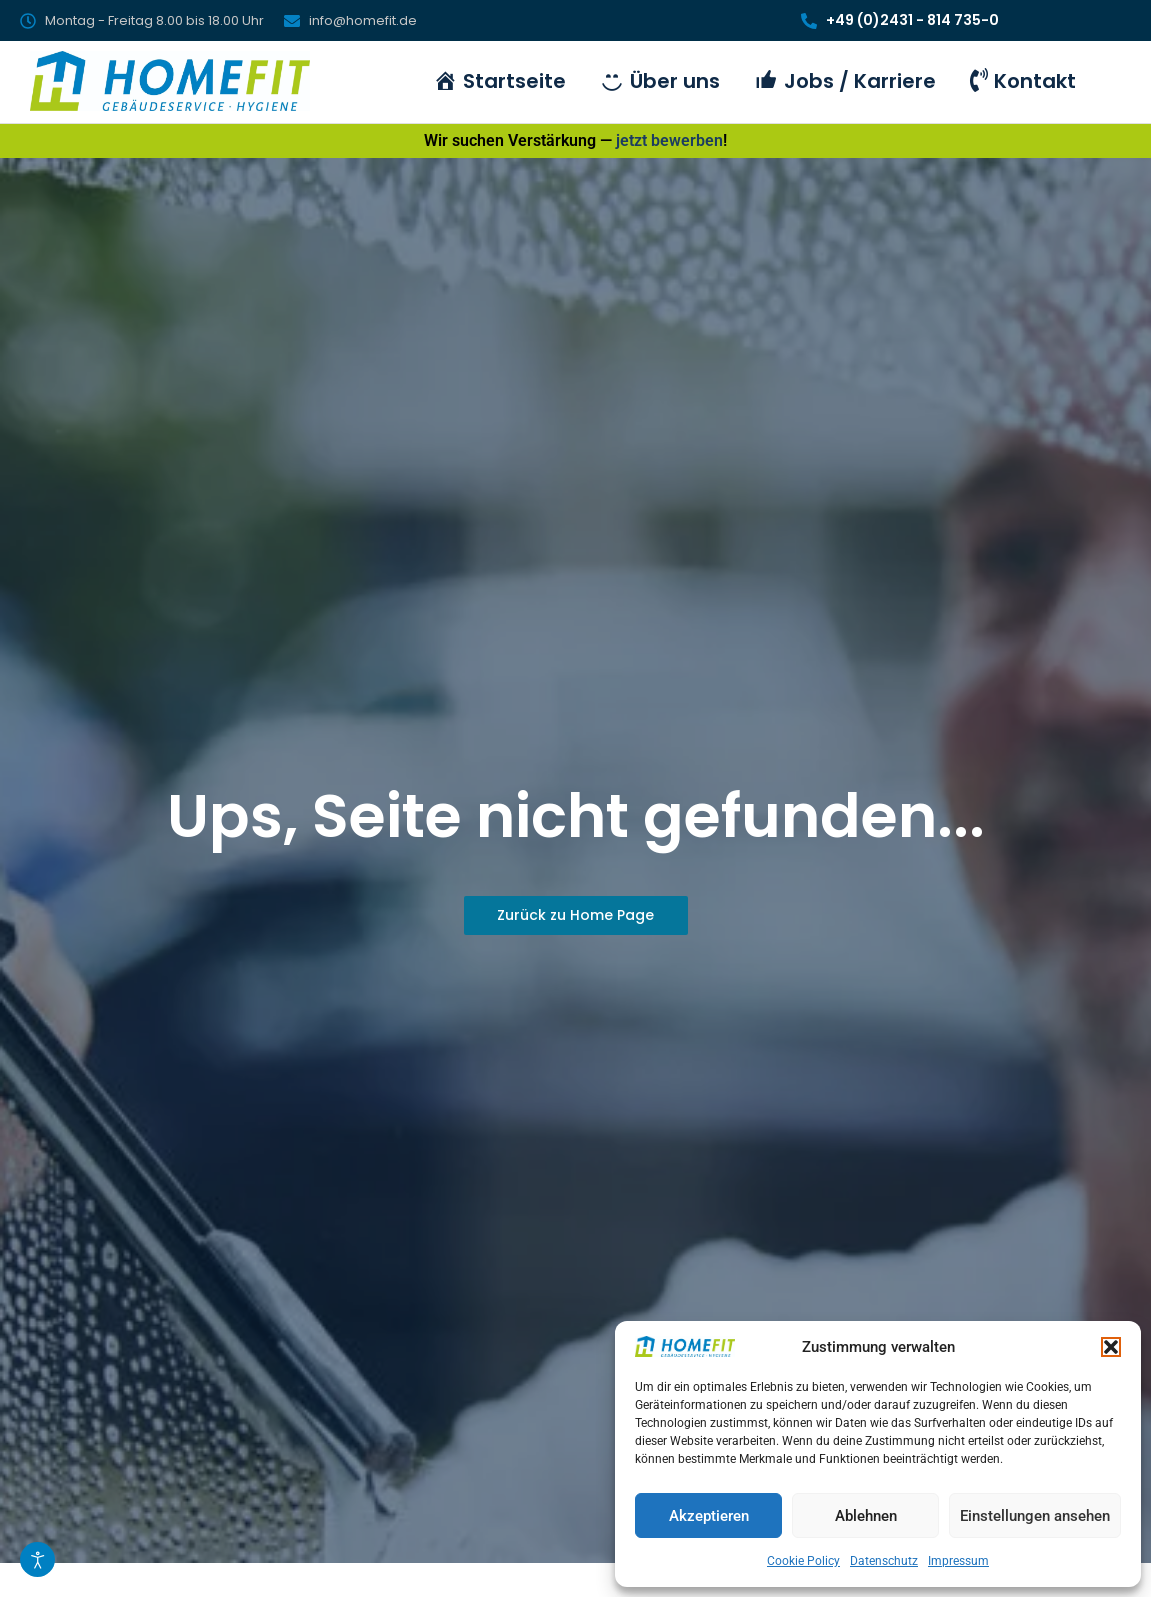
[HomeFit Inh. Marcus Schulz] (170, 81)
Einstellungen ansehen (1035, 1516)
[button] (1111, 1347)
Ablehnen (866, 1516)
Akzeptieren (709, 1516)
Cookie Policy (803, 1561)
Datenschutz (884, 1561)
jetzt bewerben (669, 140)
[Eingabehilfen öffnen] (37, 1559)
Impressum (958, 1561)
